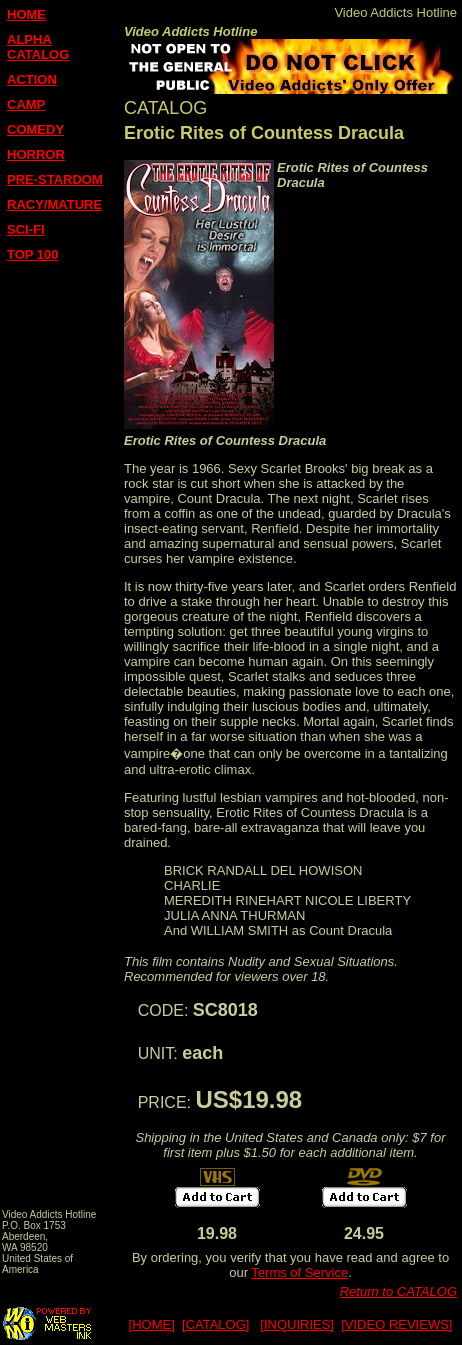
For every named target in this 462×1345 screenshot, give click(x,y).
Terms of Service (299, 1272)
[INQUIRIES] (297, 1324)
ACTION (32, 79)
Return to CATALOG (398, 1291)
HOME (26, 14)
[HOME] (152, 1324)
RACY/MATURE (54, 204)
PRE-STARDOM (55, 179)
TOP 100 (33, 254)
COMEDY (35, 129)
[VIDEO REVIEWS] (396, 1324)
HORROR (36, 154)
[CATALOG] (215, 1324)
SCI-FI (26, 229)
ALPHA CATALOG (38, 47)
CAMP (26, 104)
